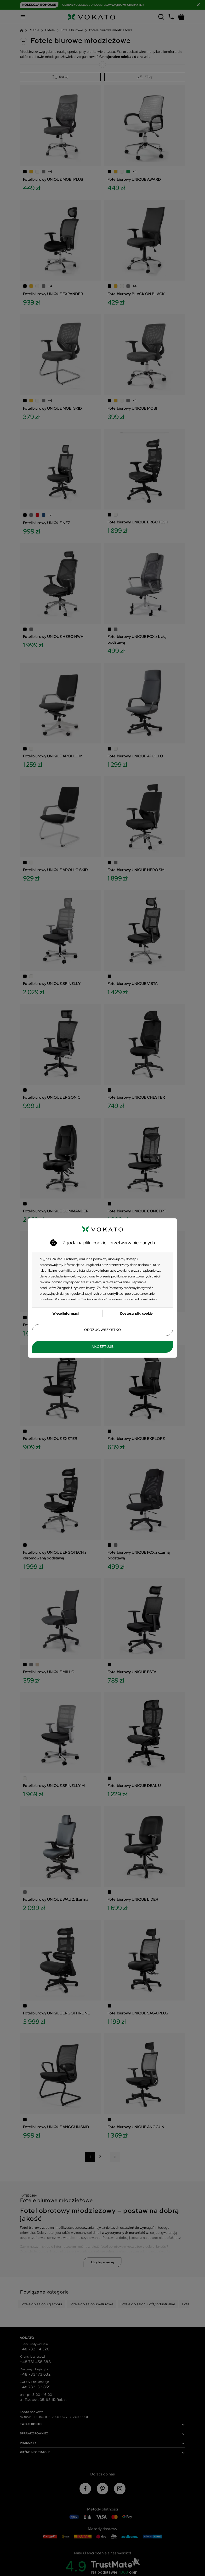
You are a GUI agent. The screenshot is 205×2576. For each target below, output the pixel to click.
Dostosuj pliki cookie (136, 1313)
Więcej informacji (65, 1313)
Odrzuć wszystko (102, 1330)
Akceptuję (102, 1346)
